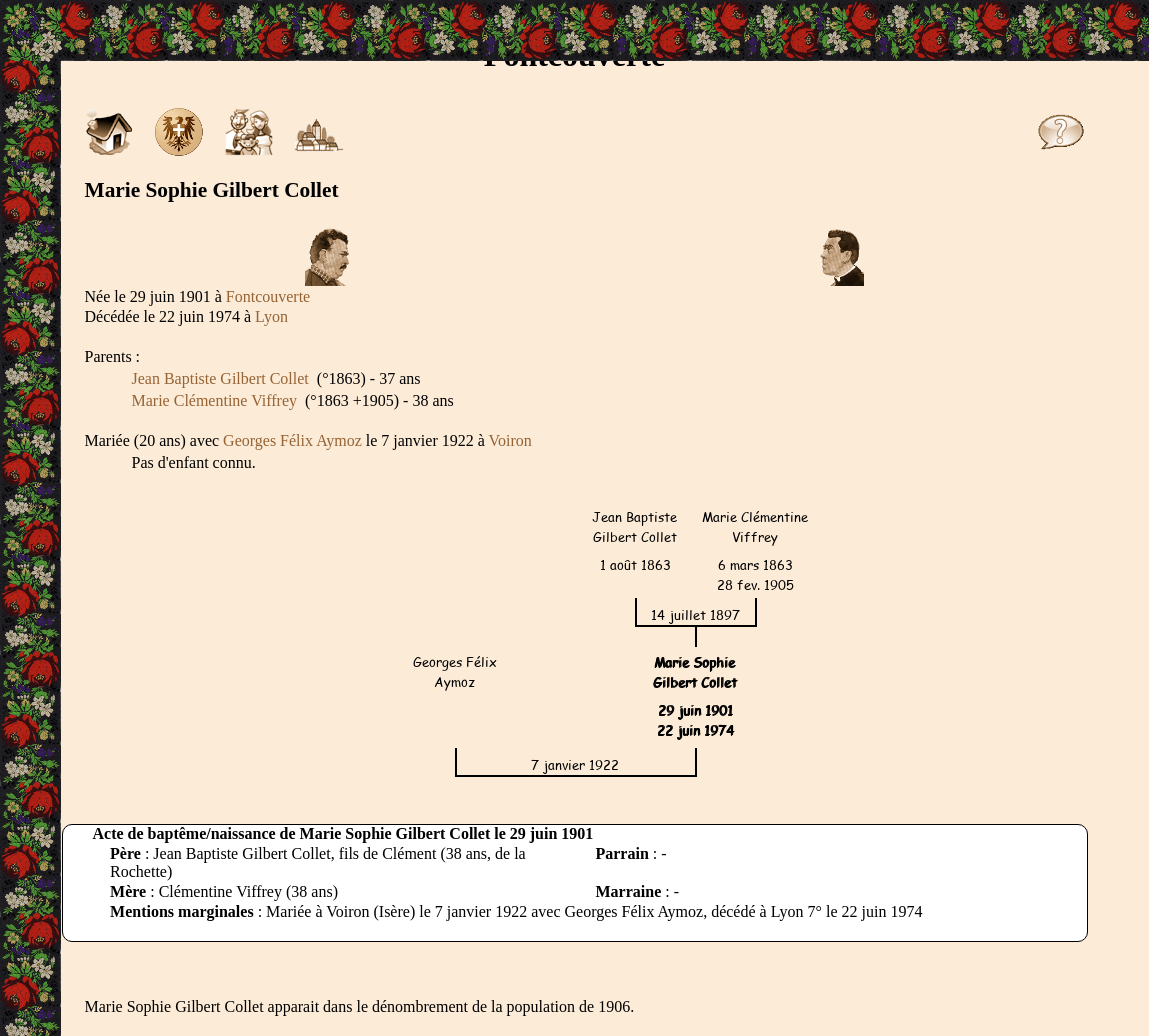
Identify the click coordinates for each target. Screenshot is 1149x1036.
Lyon (271, 316)
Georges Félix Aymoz (292, 440)
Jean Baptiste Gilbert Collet (220, 378)
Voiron (510, 440)
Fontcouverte (268, 296)
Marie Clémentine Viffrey (215, 400)
